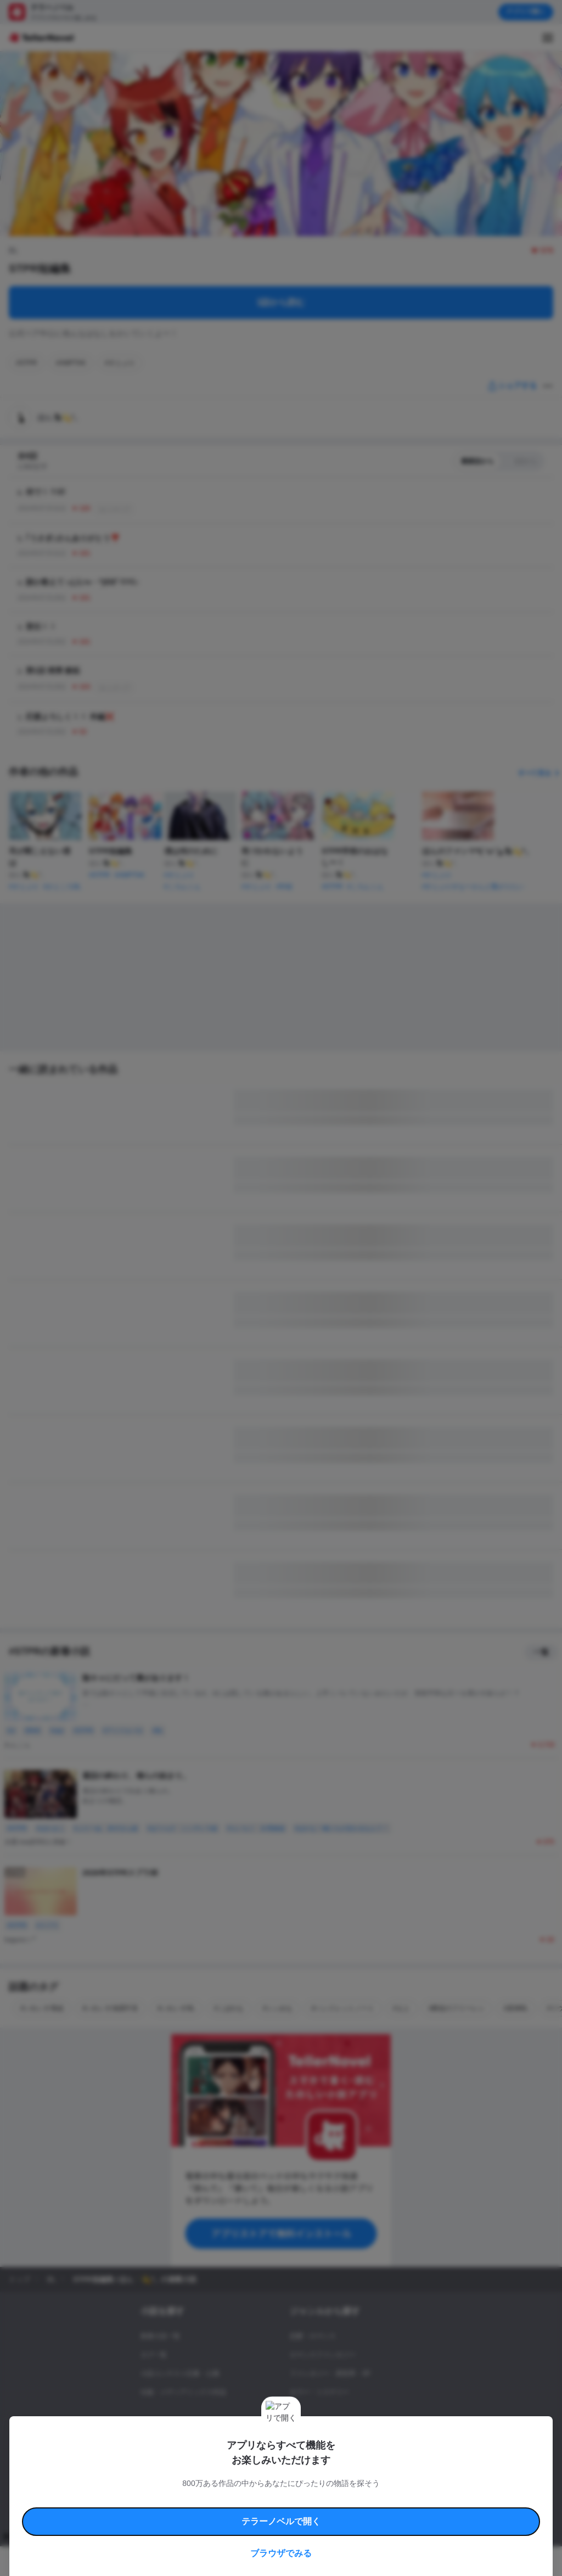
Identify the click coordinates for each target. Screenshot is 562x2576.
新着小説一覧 (160, 2336)
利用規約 (137, 2479)
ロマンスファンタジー (323, 2355)
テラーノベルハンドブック (190, 2479)
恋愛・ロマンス (313, 2336)
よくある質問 (153, 2492)
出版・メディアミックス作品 (183, 2392)
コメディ (303, 2448)
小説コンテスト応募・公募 (180, 2373)
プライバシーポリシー (366, 2492)
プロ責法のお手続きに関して (294, 2492)
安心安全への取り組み (333, 2479)
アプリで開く (526, 11)
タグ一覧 (153, 2355)
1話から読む (281, 302)
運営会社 (414, 2492)
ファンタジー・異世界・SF (330, 2373)
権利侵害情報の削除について (214, 2492)
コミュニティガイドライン (264, 2479)
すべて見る (540, 773)
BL (294, 2411)
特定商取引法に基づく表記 (403, 2479)
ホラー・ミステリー (319, 2392)
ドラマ (300, 2429)
